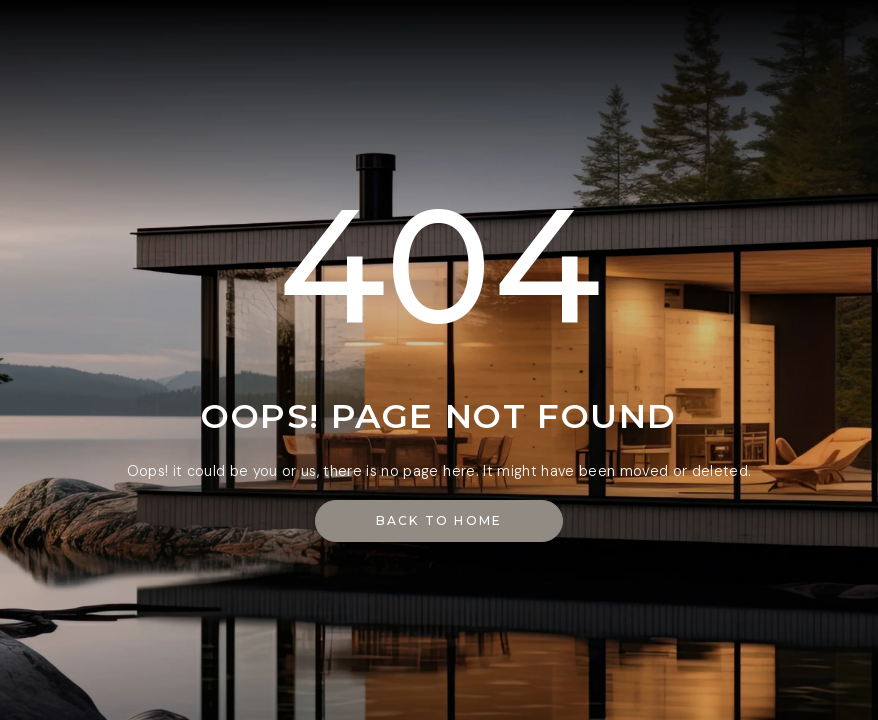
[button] (439, 521)
